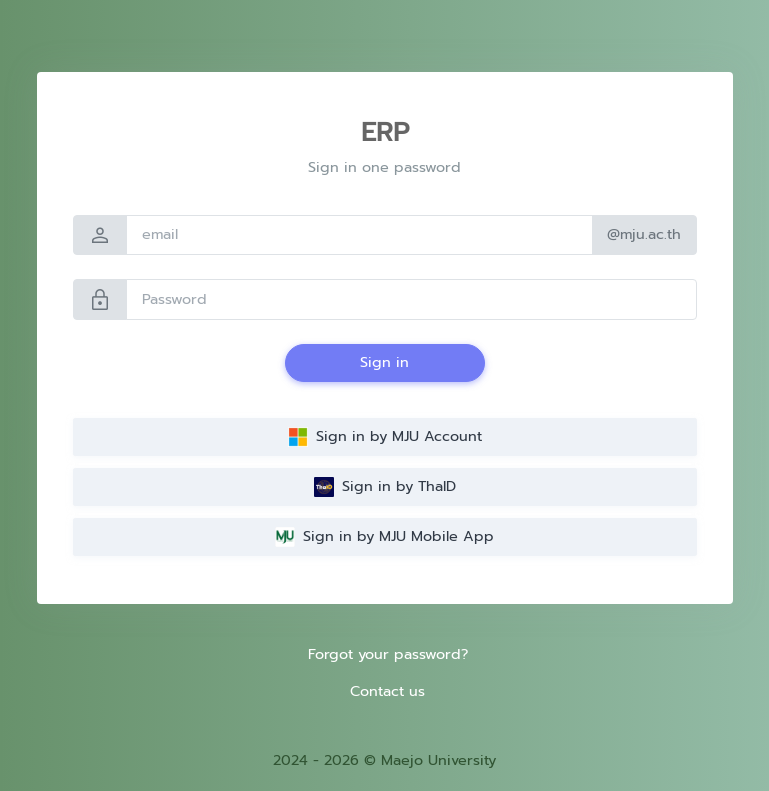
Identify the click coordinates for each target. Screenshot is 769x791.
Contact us (387, 691)
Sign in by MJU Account (385, 436)
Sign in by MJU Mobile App (384, 536)
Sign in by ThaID (385, 486)
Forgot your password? (388, 654)
